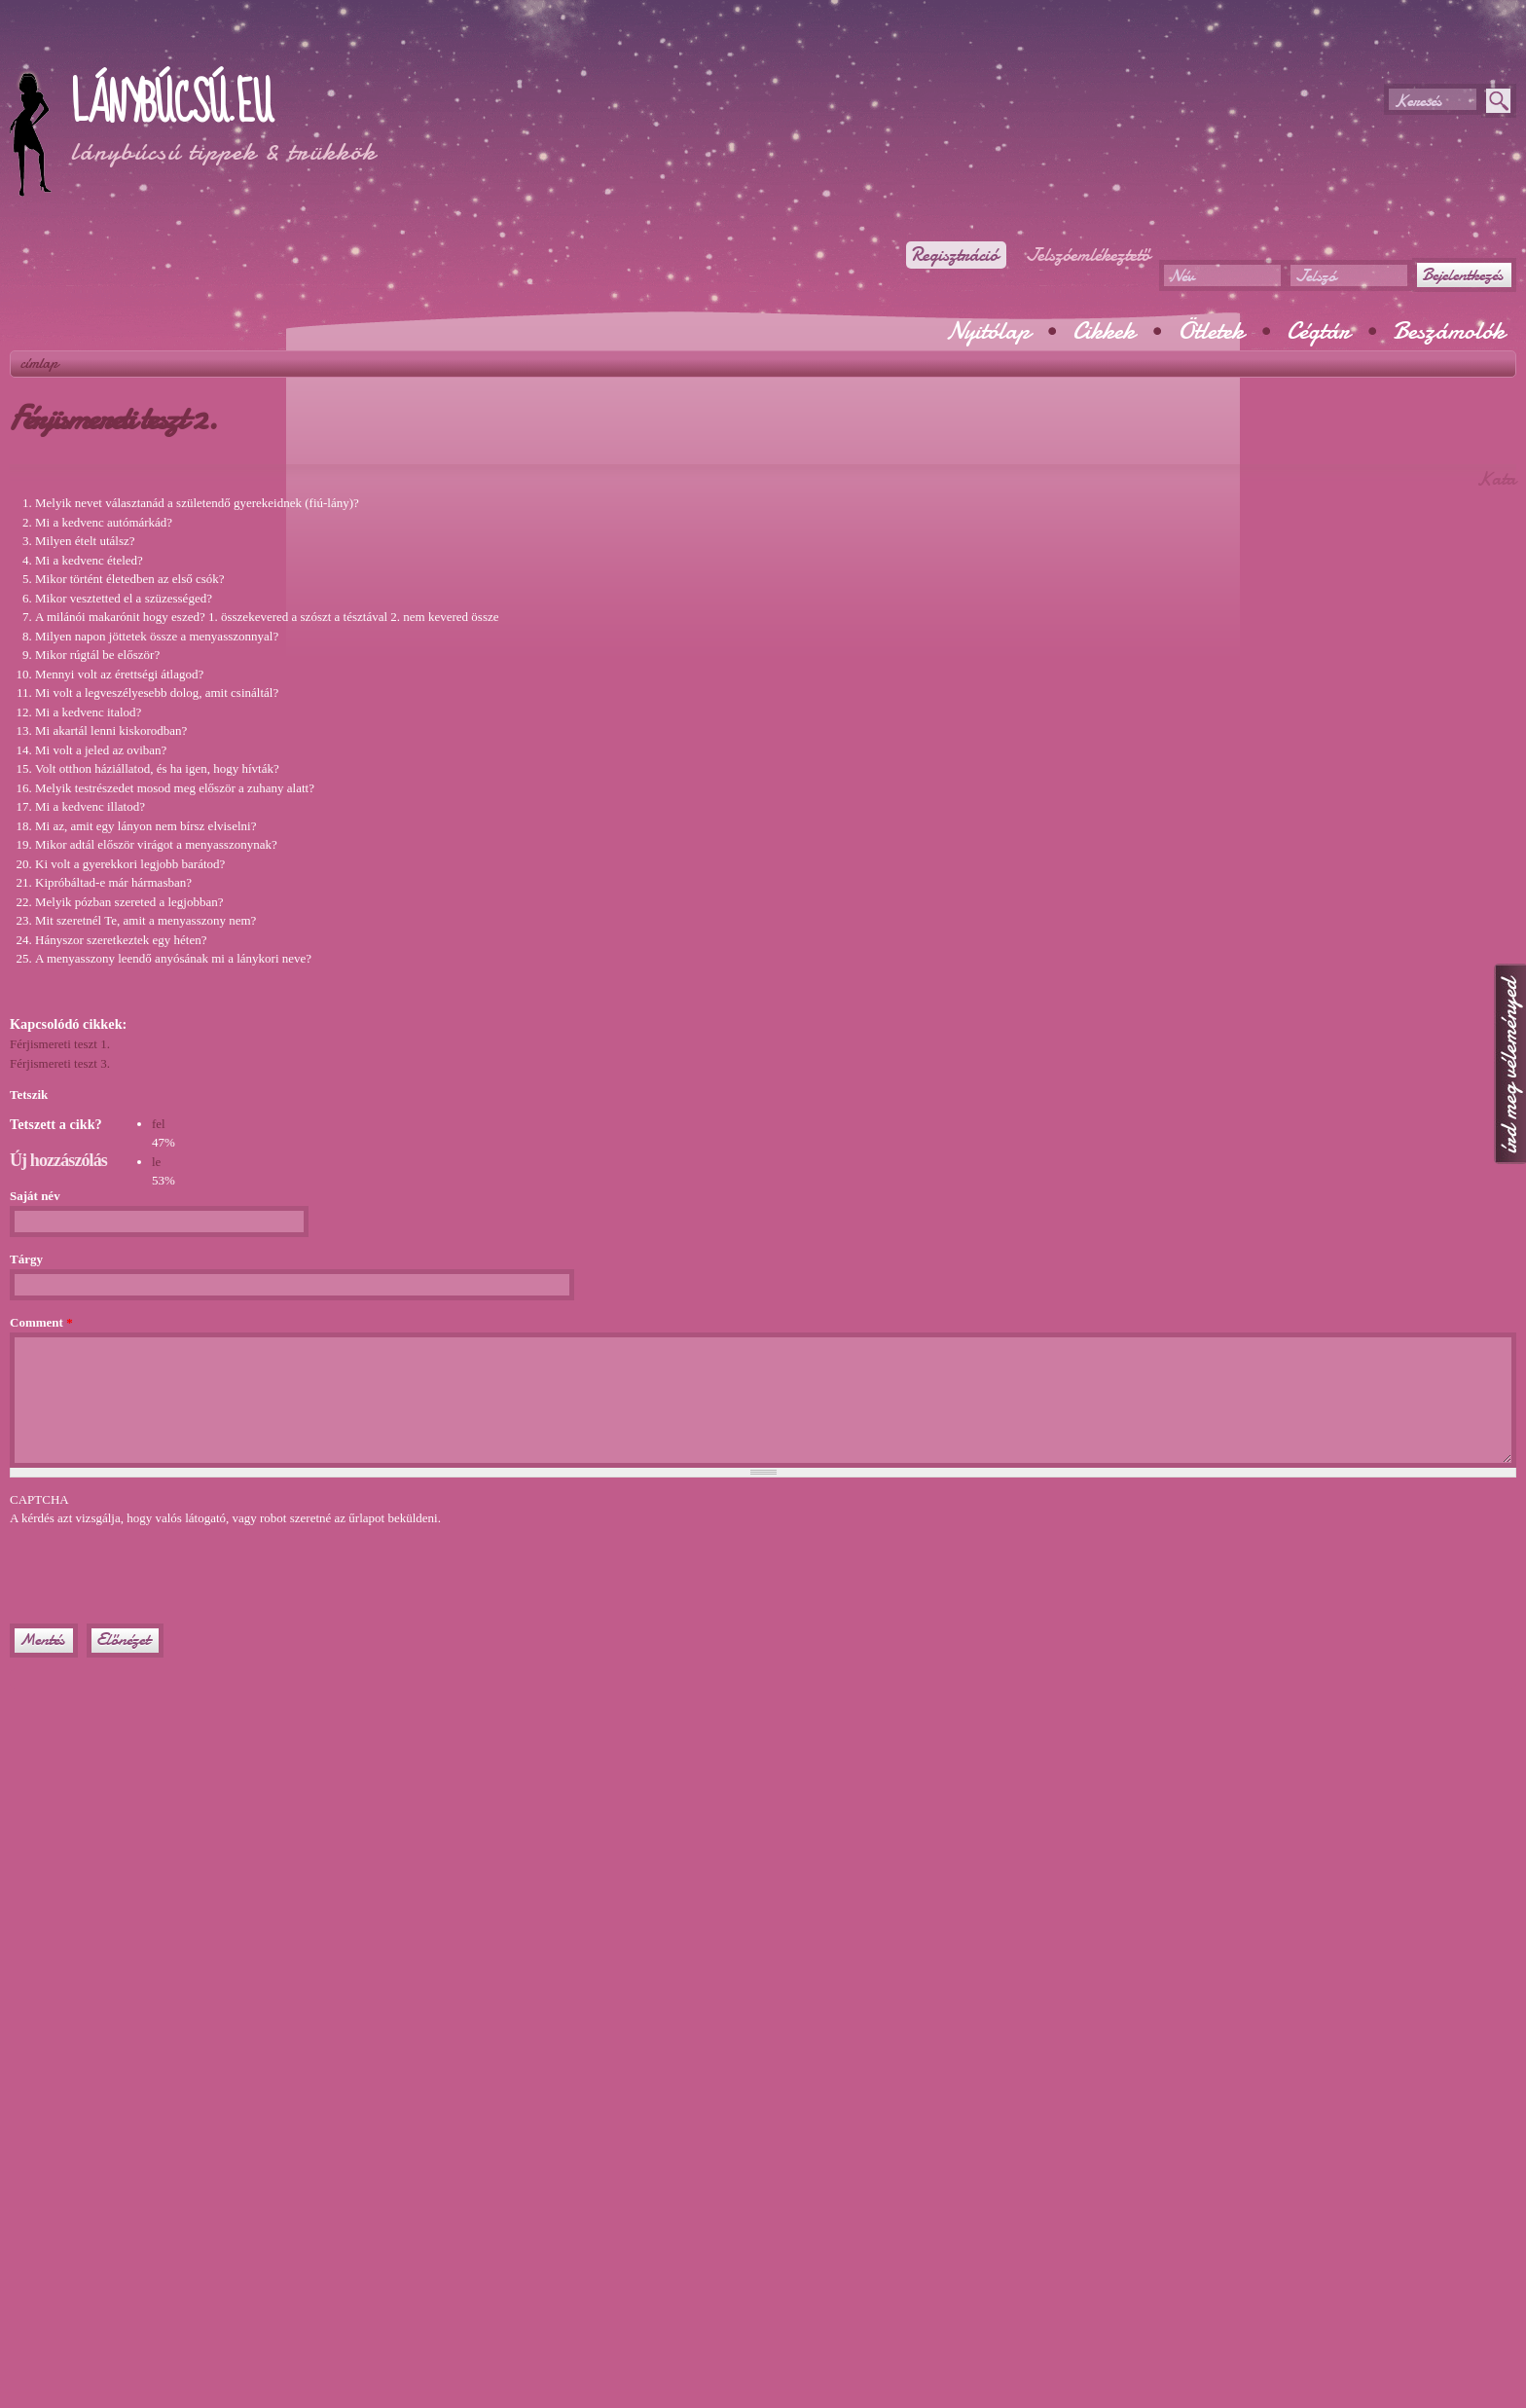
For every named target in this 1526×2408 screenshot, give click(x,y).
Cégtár (1318, 330)
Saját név (35, 1195)
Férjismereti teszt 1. (60, 1044)
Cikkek (1103, 330)
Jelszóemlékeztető (1088, 255)
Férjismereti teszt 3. (60, 1063)
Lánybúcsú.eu (171, 104)
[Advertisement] (237, 48)
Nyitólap (988, 330)
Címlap (39, 363)
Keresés (1417, 101)
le (156, 1161)
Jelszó (1315, 276)
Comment (41, 1322)
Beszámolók (1449, 330)
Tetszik (29, 1094)
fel (158, 1123)
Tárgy (26, 1259)
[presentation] (158, 1566)
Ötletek (1211, 330)
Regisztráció (954, 255)
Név (1181, 276)
